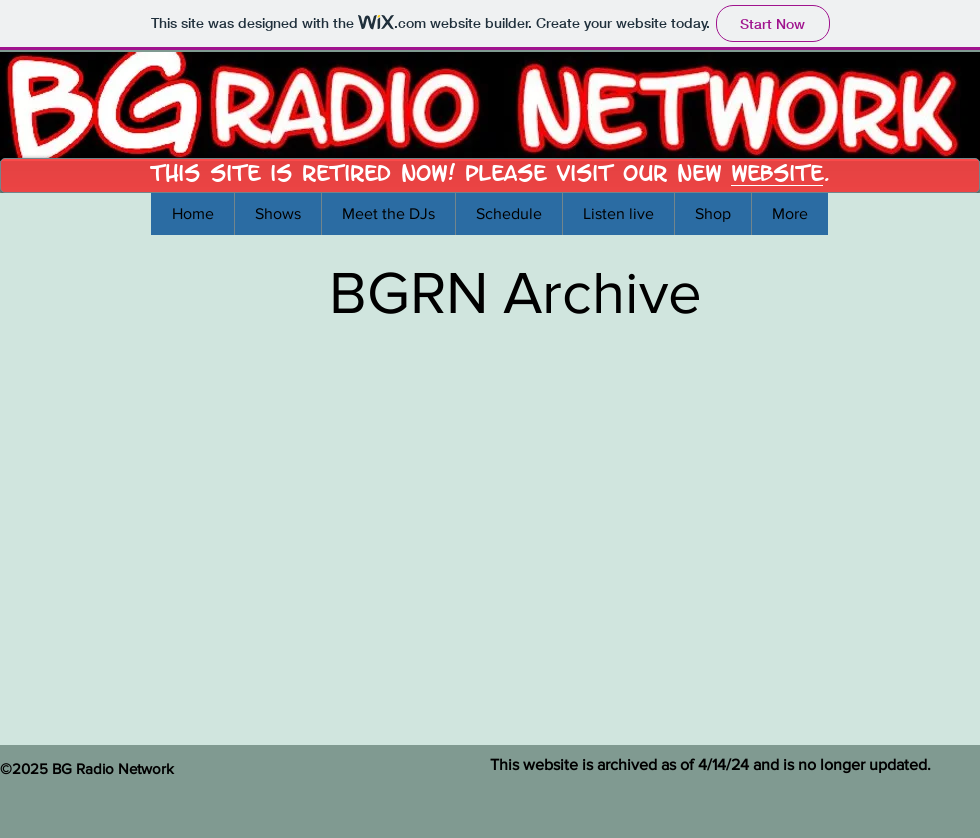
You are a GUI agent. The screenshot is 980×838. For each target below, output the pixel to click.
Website (777, 173)
